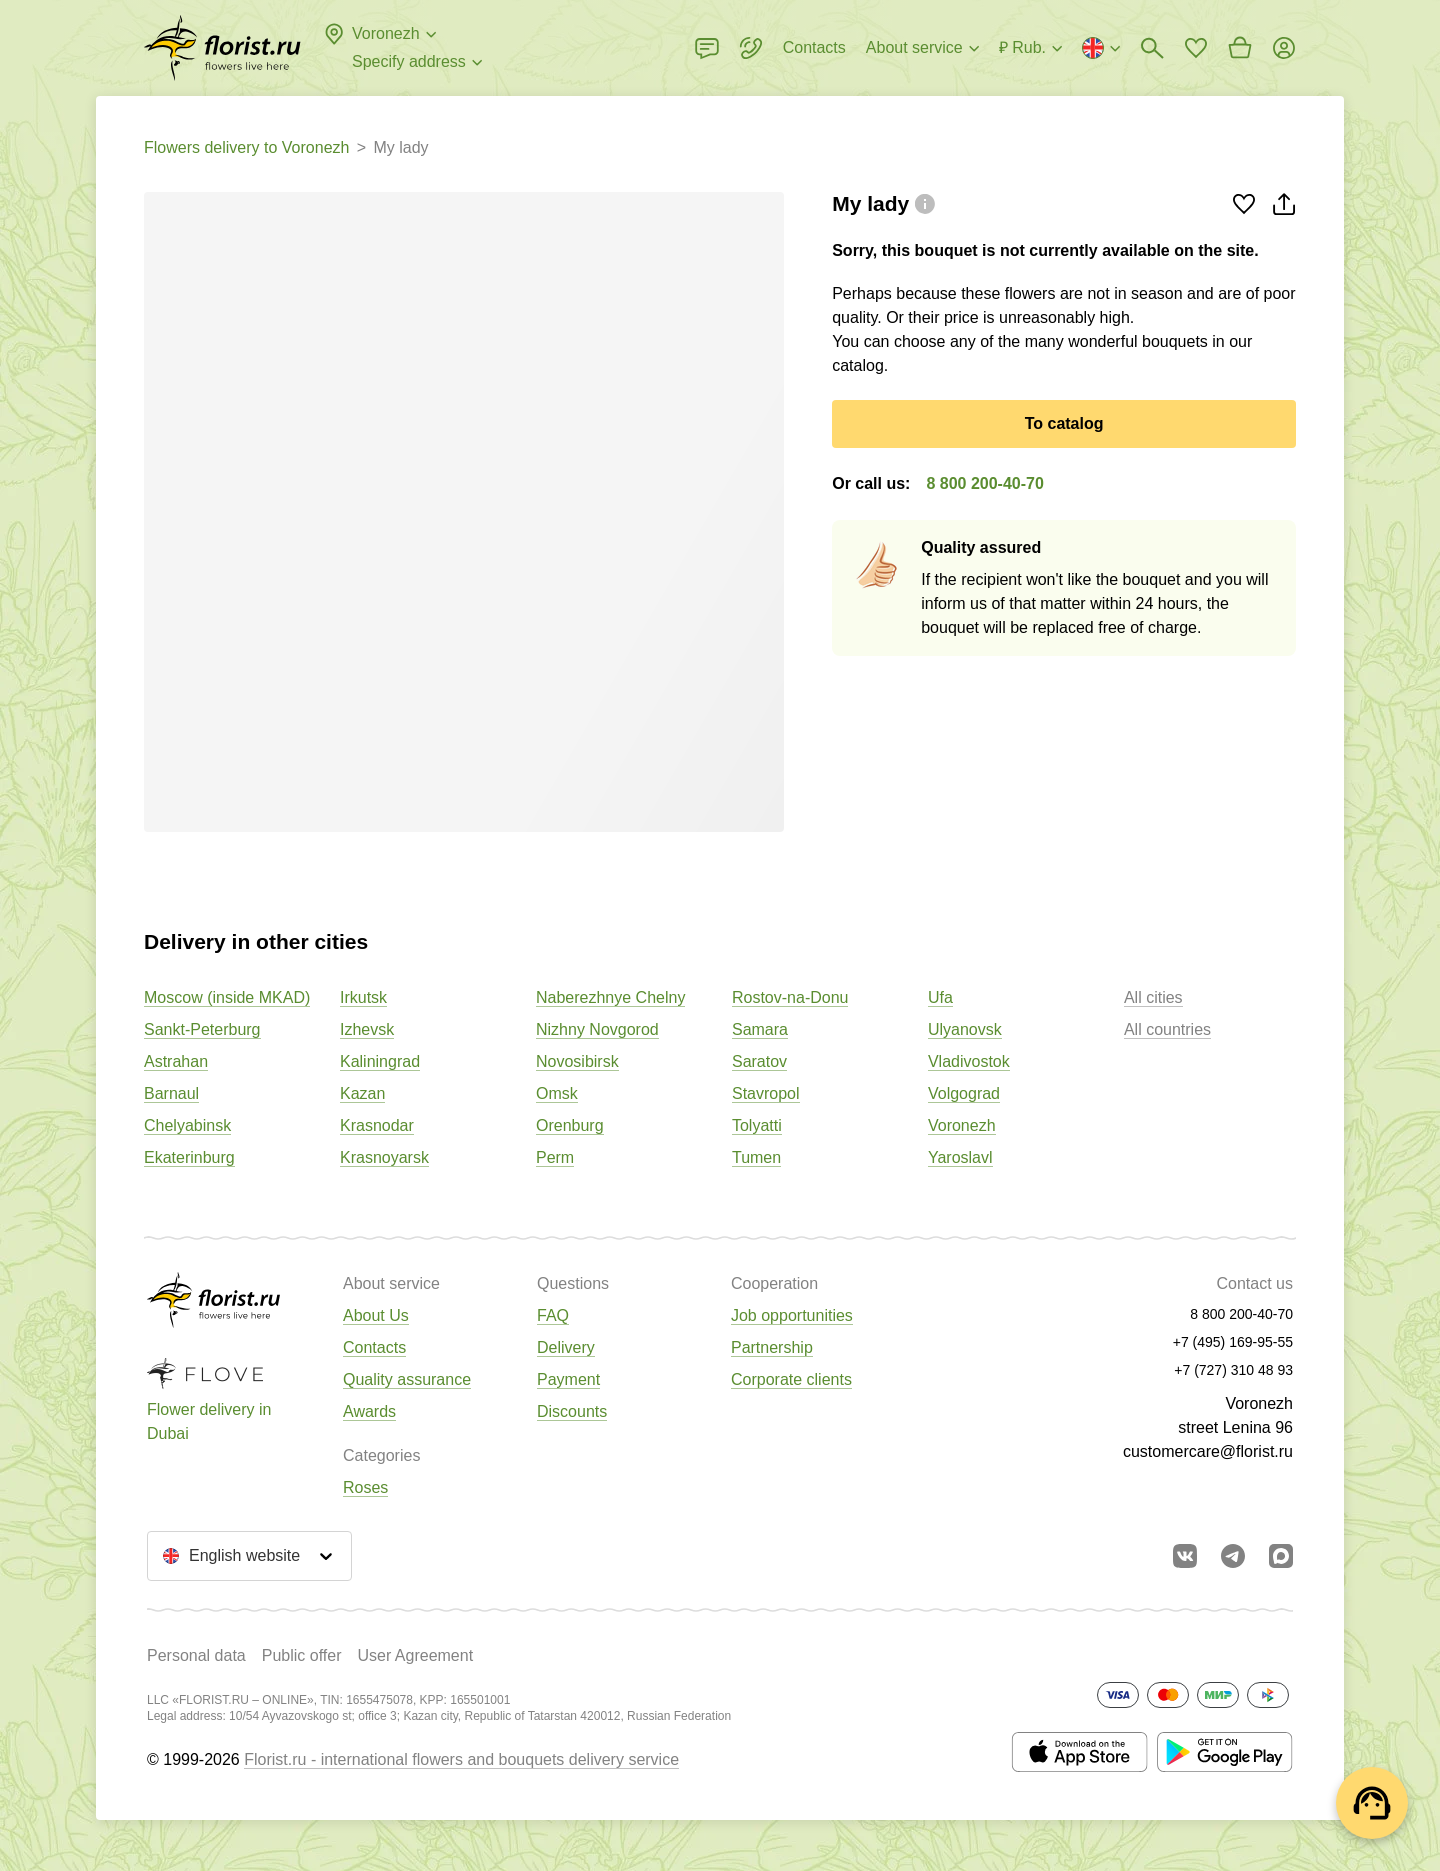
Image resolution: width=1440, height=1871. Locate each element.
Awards (369, 1411)
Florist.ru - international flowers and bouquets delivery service (461, 1759)
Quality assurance (407, 1379)
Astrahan (176, 1061)
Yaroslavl (960, 1157)
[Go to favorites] (1196, 48)
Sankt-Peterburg (202, 1029)
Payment (568, 1379)
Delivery (566, 1347)
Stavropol (766, 1093)
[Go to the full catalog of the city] (222, 48)
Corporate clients (791, 1379)
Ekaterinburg (189, 1157)
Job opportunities (792, 1315)
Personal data (196, 1655)
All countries (1167, 1029)
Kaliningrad (380, 1061)
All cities (1153, 997)
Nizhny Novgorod (597, 1029)
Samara (760, 1029)
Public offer (302, 1655)
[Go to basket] (1240, 48)
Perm (555, 1157)
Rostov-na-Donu (790, 997)
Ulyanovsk (965, 1029)
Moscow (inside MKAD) (227, 997)
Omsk (557, 1093)
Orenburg (570, 1125)
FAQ (553, 1315)
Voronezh (962, 1125)
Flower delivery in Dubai (209, 1421)
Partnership (772, 1347)
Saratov (759, 1061)
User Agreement (415, 1655)
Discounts (572, 1411)
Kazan (362, 1093)
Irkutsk (363, 997)
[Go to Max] (1281, 1556)
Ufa (940, 997)
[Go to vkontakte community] (1185, 1556)
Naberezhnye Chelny (610, 997)
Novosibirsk (577, 1061)
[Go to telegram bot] (1233, 1556)
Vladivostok (969, 1061)
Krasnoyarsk (384, 1157)
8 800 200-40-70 (984, 483)
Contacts (374, 1347)
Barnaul (171, 1093)
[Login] (1284, 48)
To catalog (1064, 423)
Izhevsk (367, 1029)
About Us (376, 1315)
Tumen (756, 1157)
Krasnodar (377, 1125)
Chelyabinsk (187, 1125)
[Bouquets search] (1152, 48)
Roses (365, 1487)
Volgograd (964, 1093)
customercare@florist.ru (1208, 1451)
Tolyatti (757, 1125)
